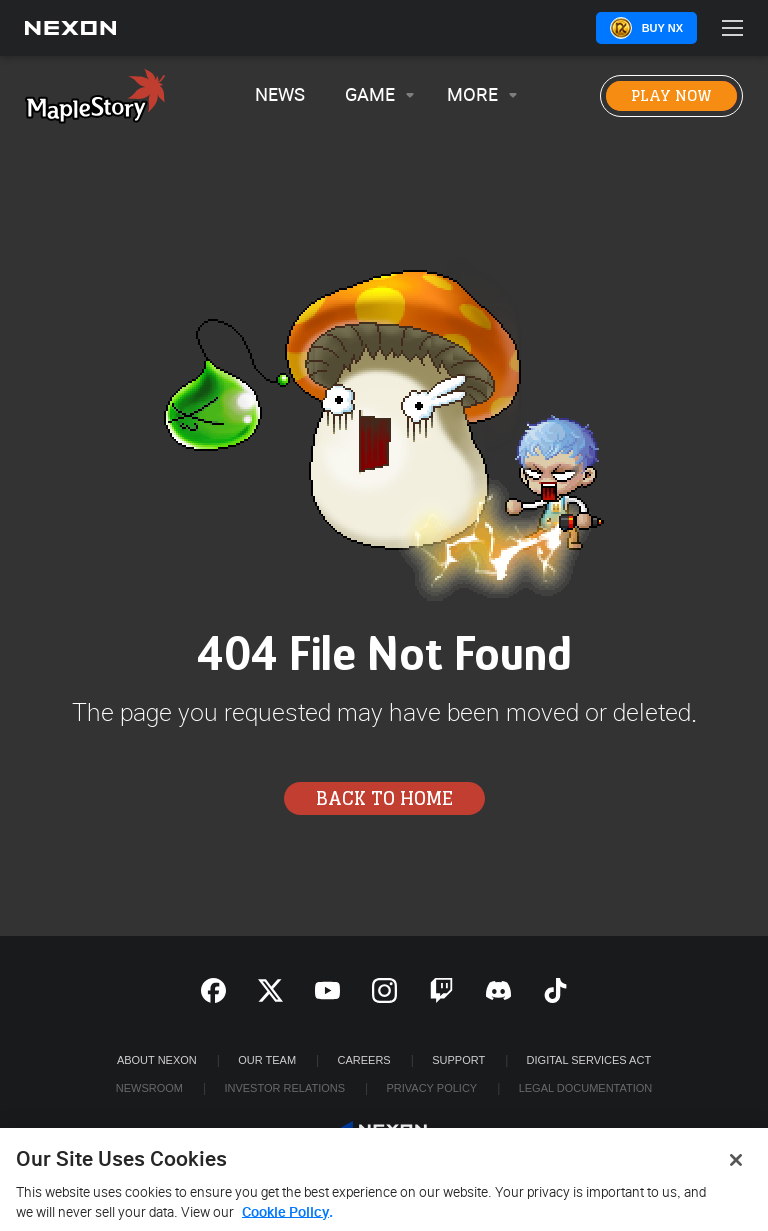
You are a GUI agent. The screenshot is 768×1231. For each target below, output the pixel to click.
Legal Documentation (586, 1088)
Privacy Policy (431, 1088)
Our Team (267, 1060)
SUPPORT (458, 1060)
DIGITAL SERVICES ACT (589, 1060)
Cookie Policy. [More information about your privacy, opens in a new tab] (287, 1217)
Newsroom (149, 1088)
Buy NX (662, 28)
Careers (364, 1060)
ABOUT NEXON (157, 1060)
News (280, 95)
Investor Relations (284, 1088)
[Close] (736, 1165)
